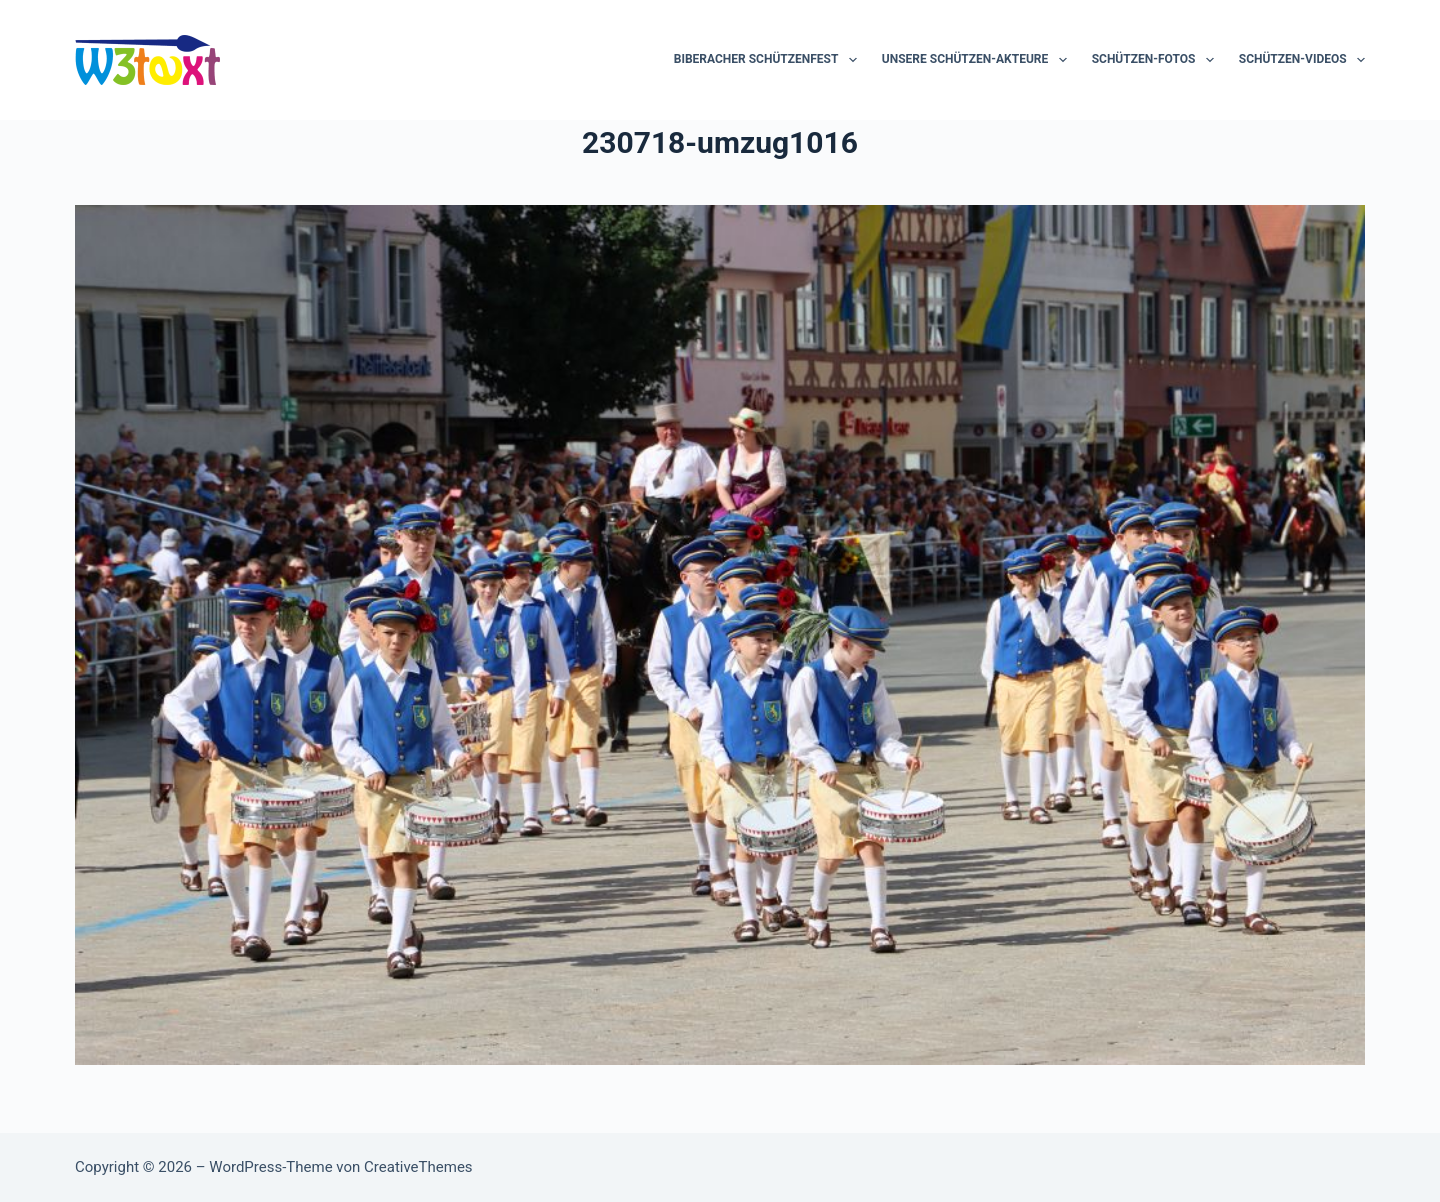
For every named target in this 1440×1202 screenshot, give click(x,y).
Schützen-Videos (1302, 60)
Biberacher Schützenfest (769, 60)
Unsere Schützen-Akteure (978, 60)
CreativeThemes (418, 1167)
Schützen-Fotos (1157, 60)
